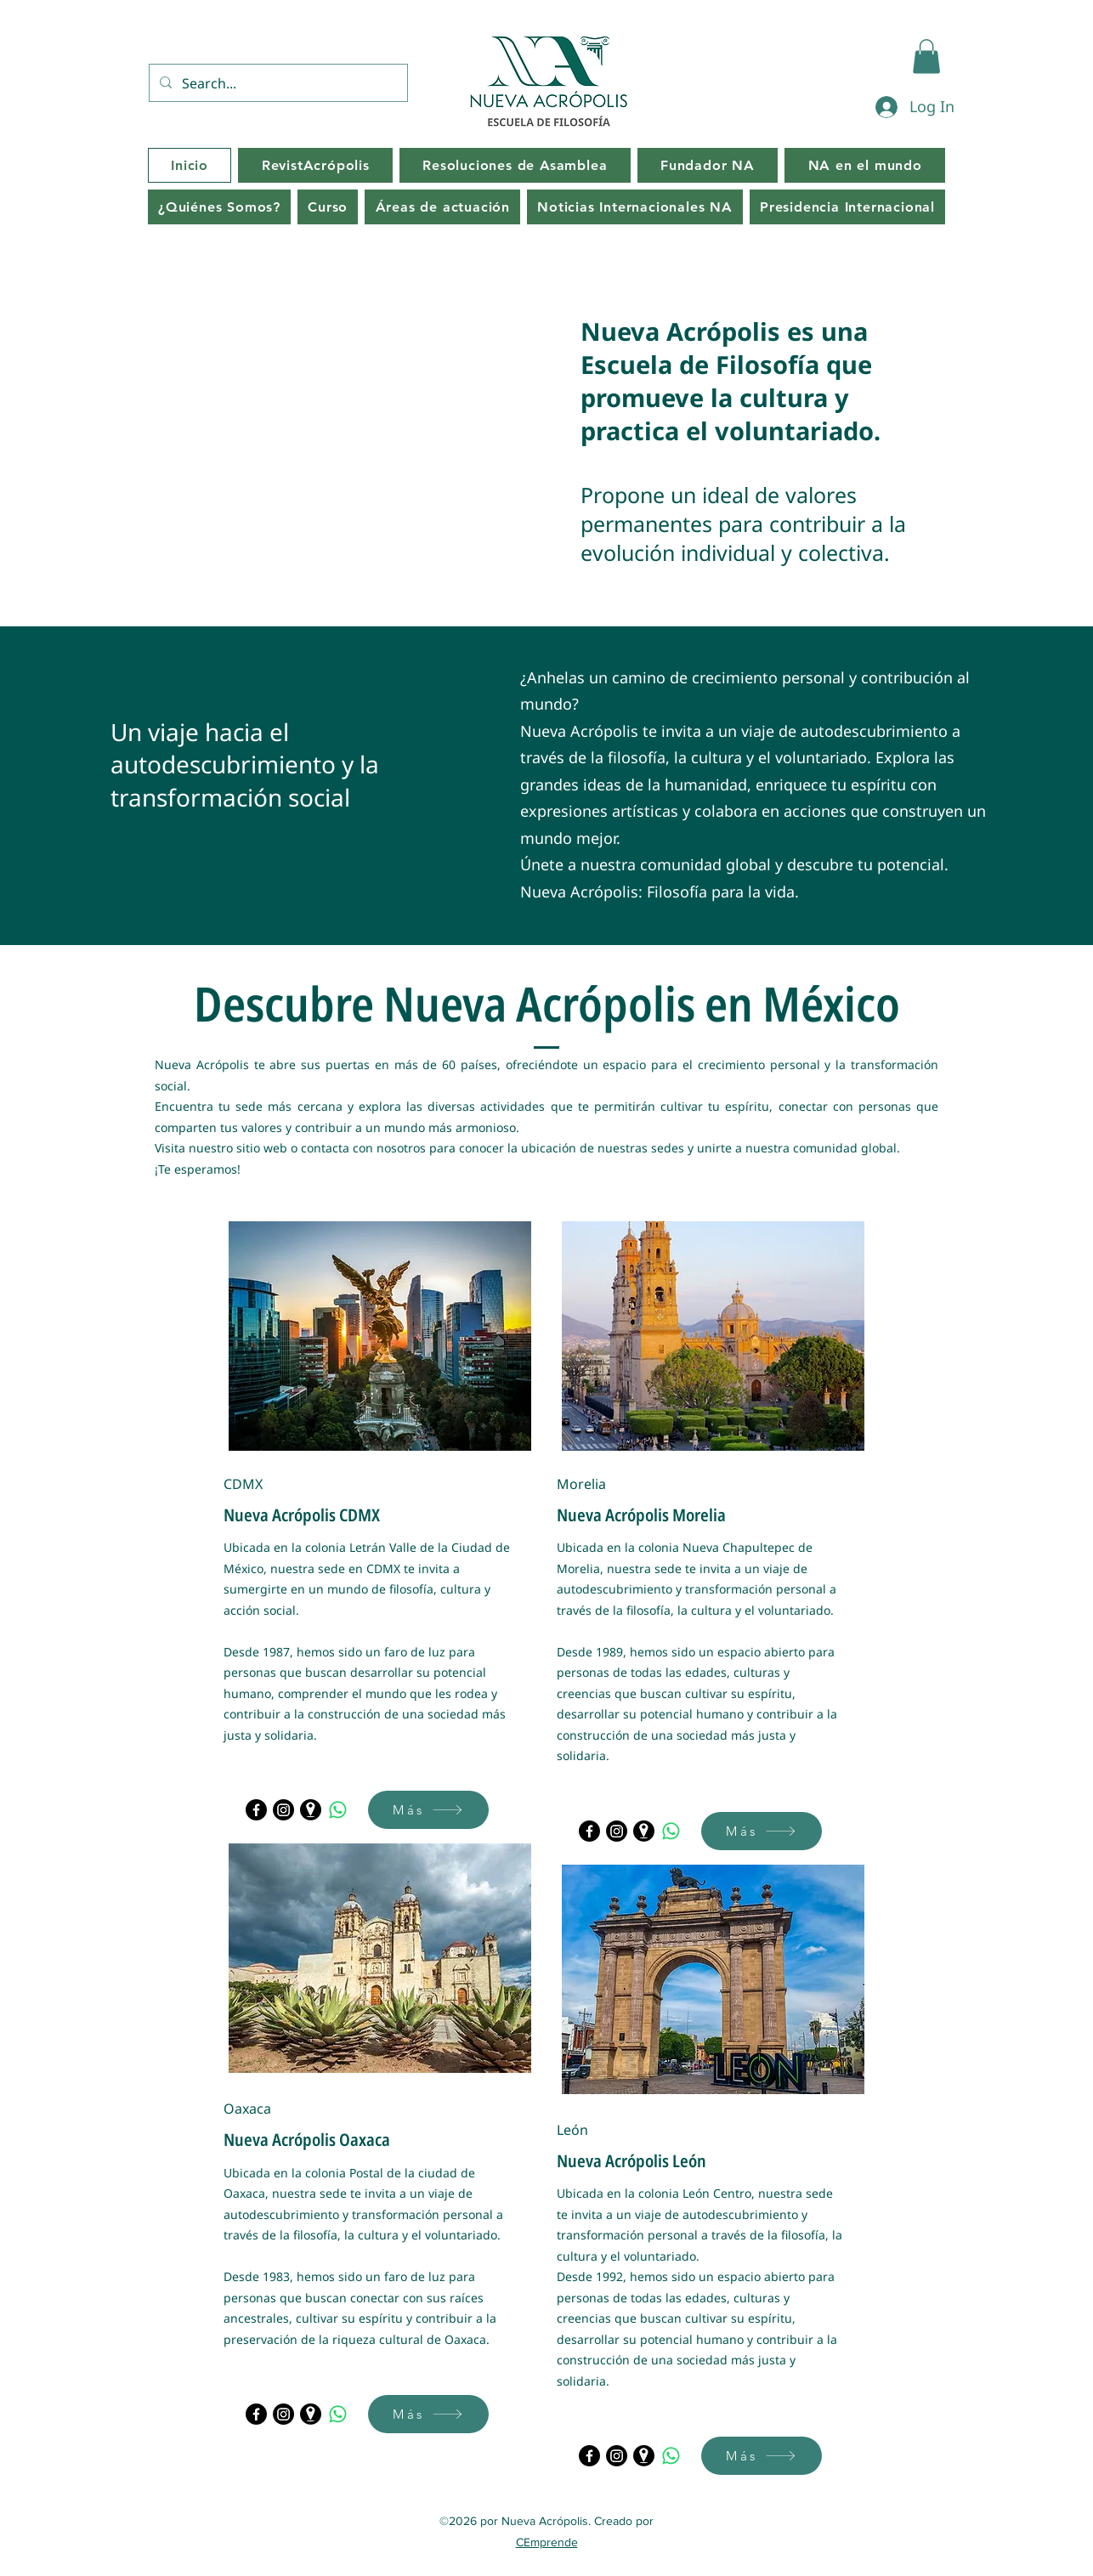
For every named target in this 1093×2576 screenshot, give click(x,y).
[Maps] (310, 1809)
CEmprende (547, 2542)
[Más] (428, 1810)
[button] (926, 56)
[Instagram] (283, 1809)
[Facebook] (256, 1809)
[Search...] (276, 83)
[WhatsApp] (337, 1809)
